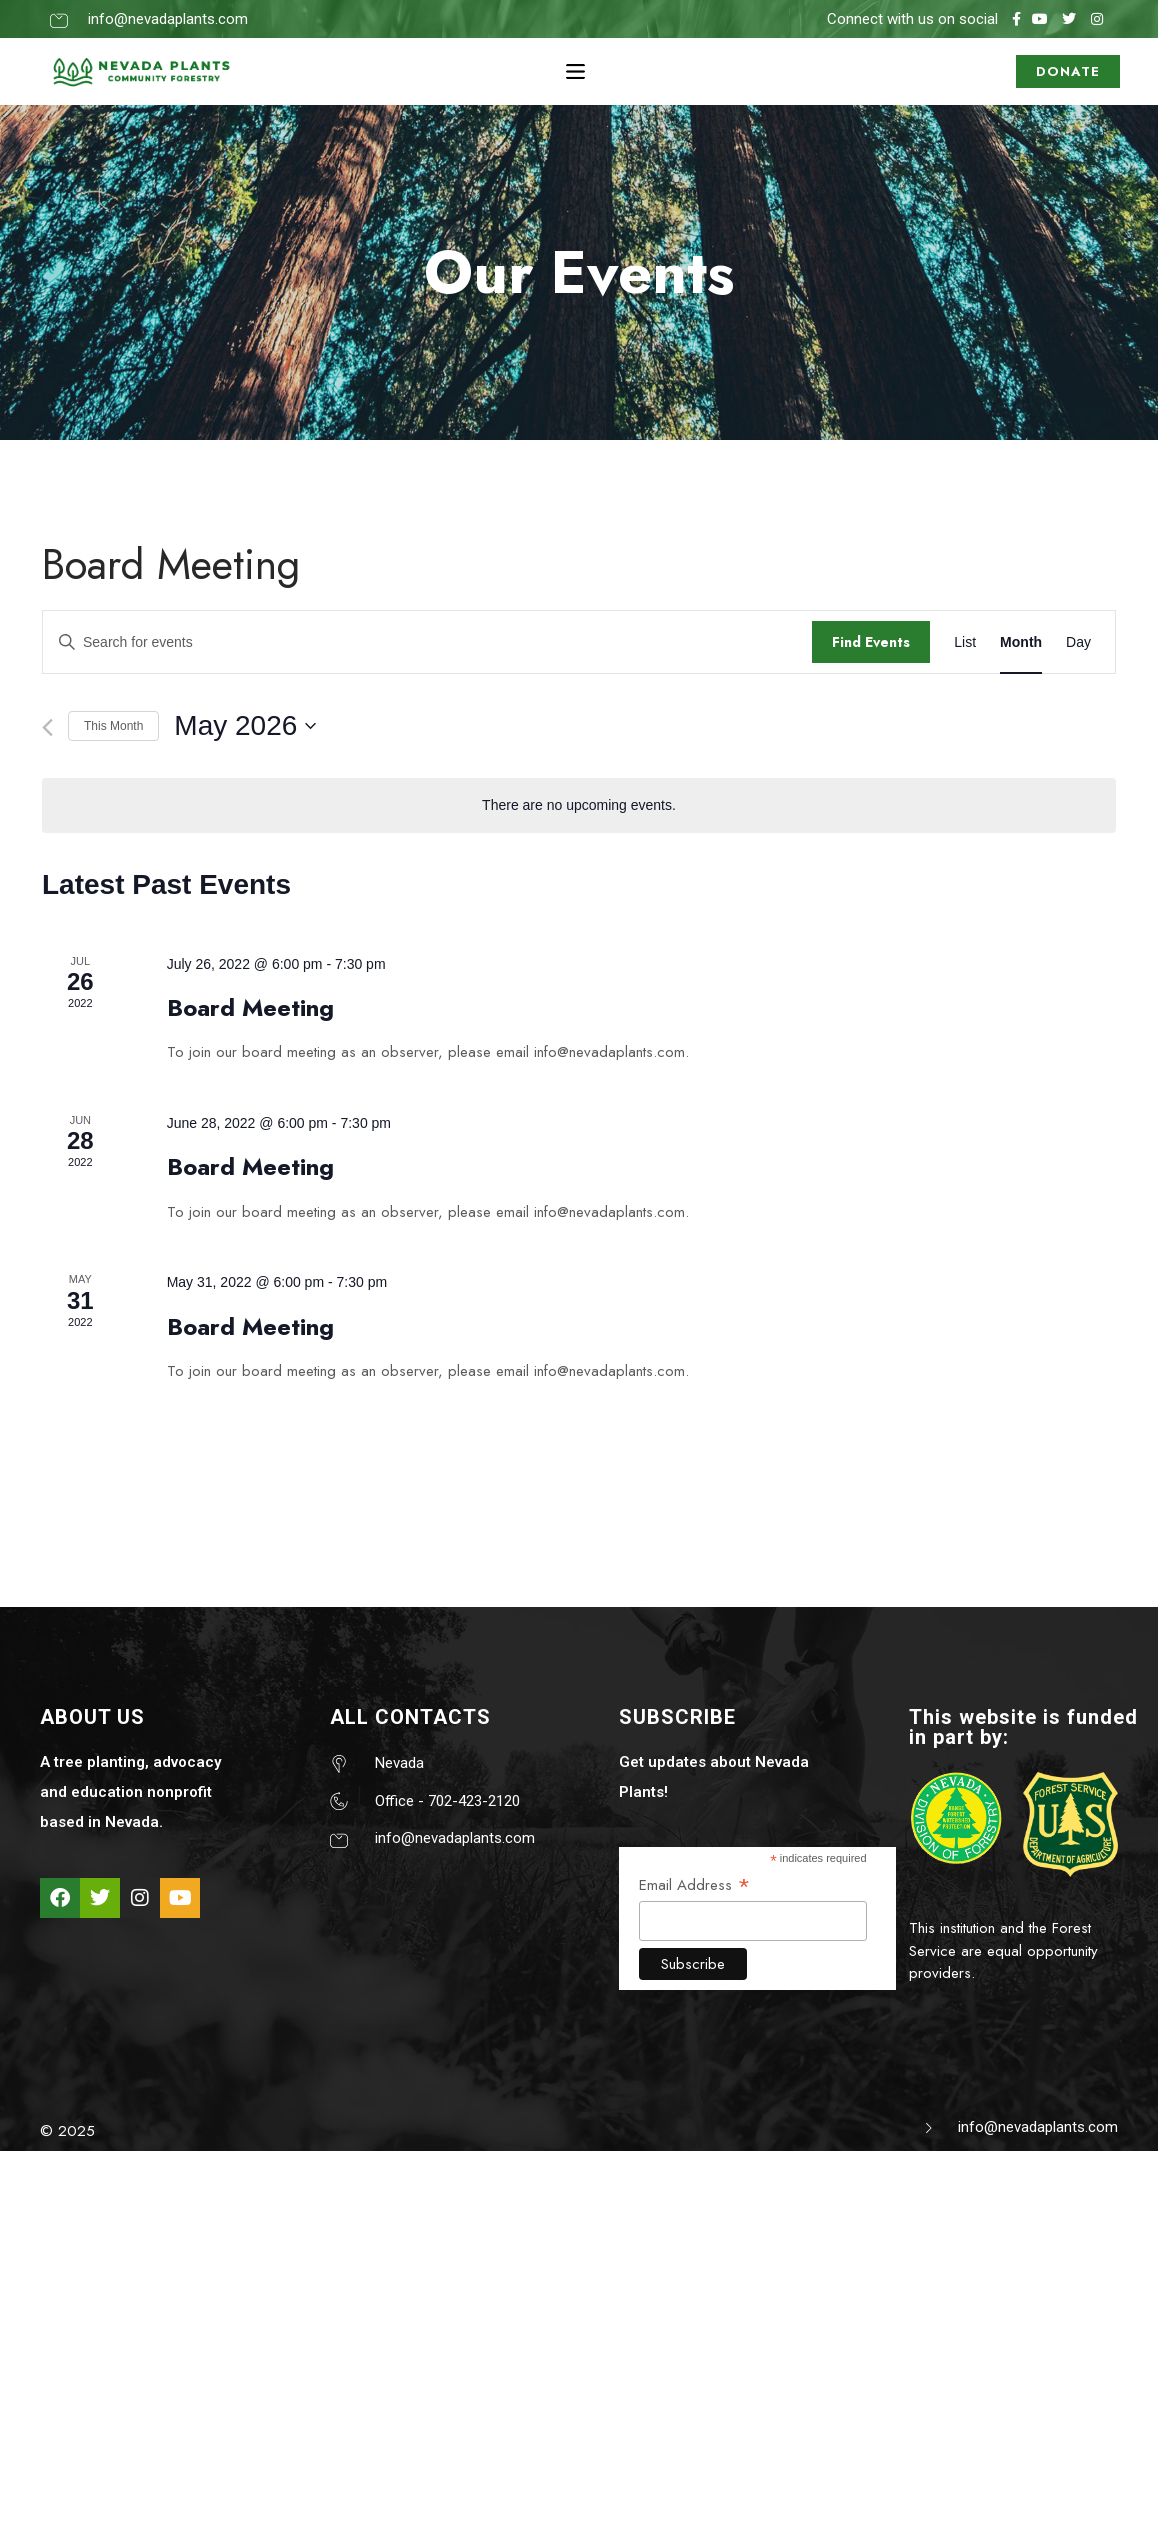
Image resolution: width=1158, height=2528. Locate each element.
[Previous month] (47, 727)
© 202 (63, 2131)
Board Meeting (250, 1007)
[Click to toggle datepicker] (245, 726)
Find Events (871, 642)
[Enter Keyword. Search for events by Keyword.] (427, 642)
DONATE (1068, 71)
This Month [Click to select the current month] (113, 726)
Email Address (695, 1884)
